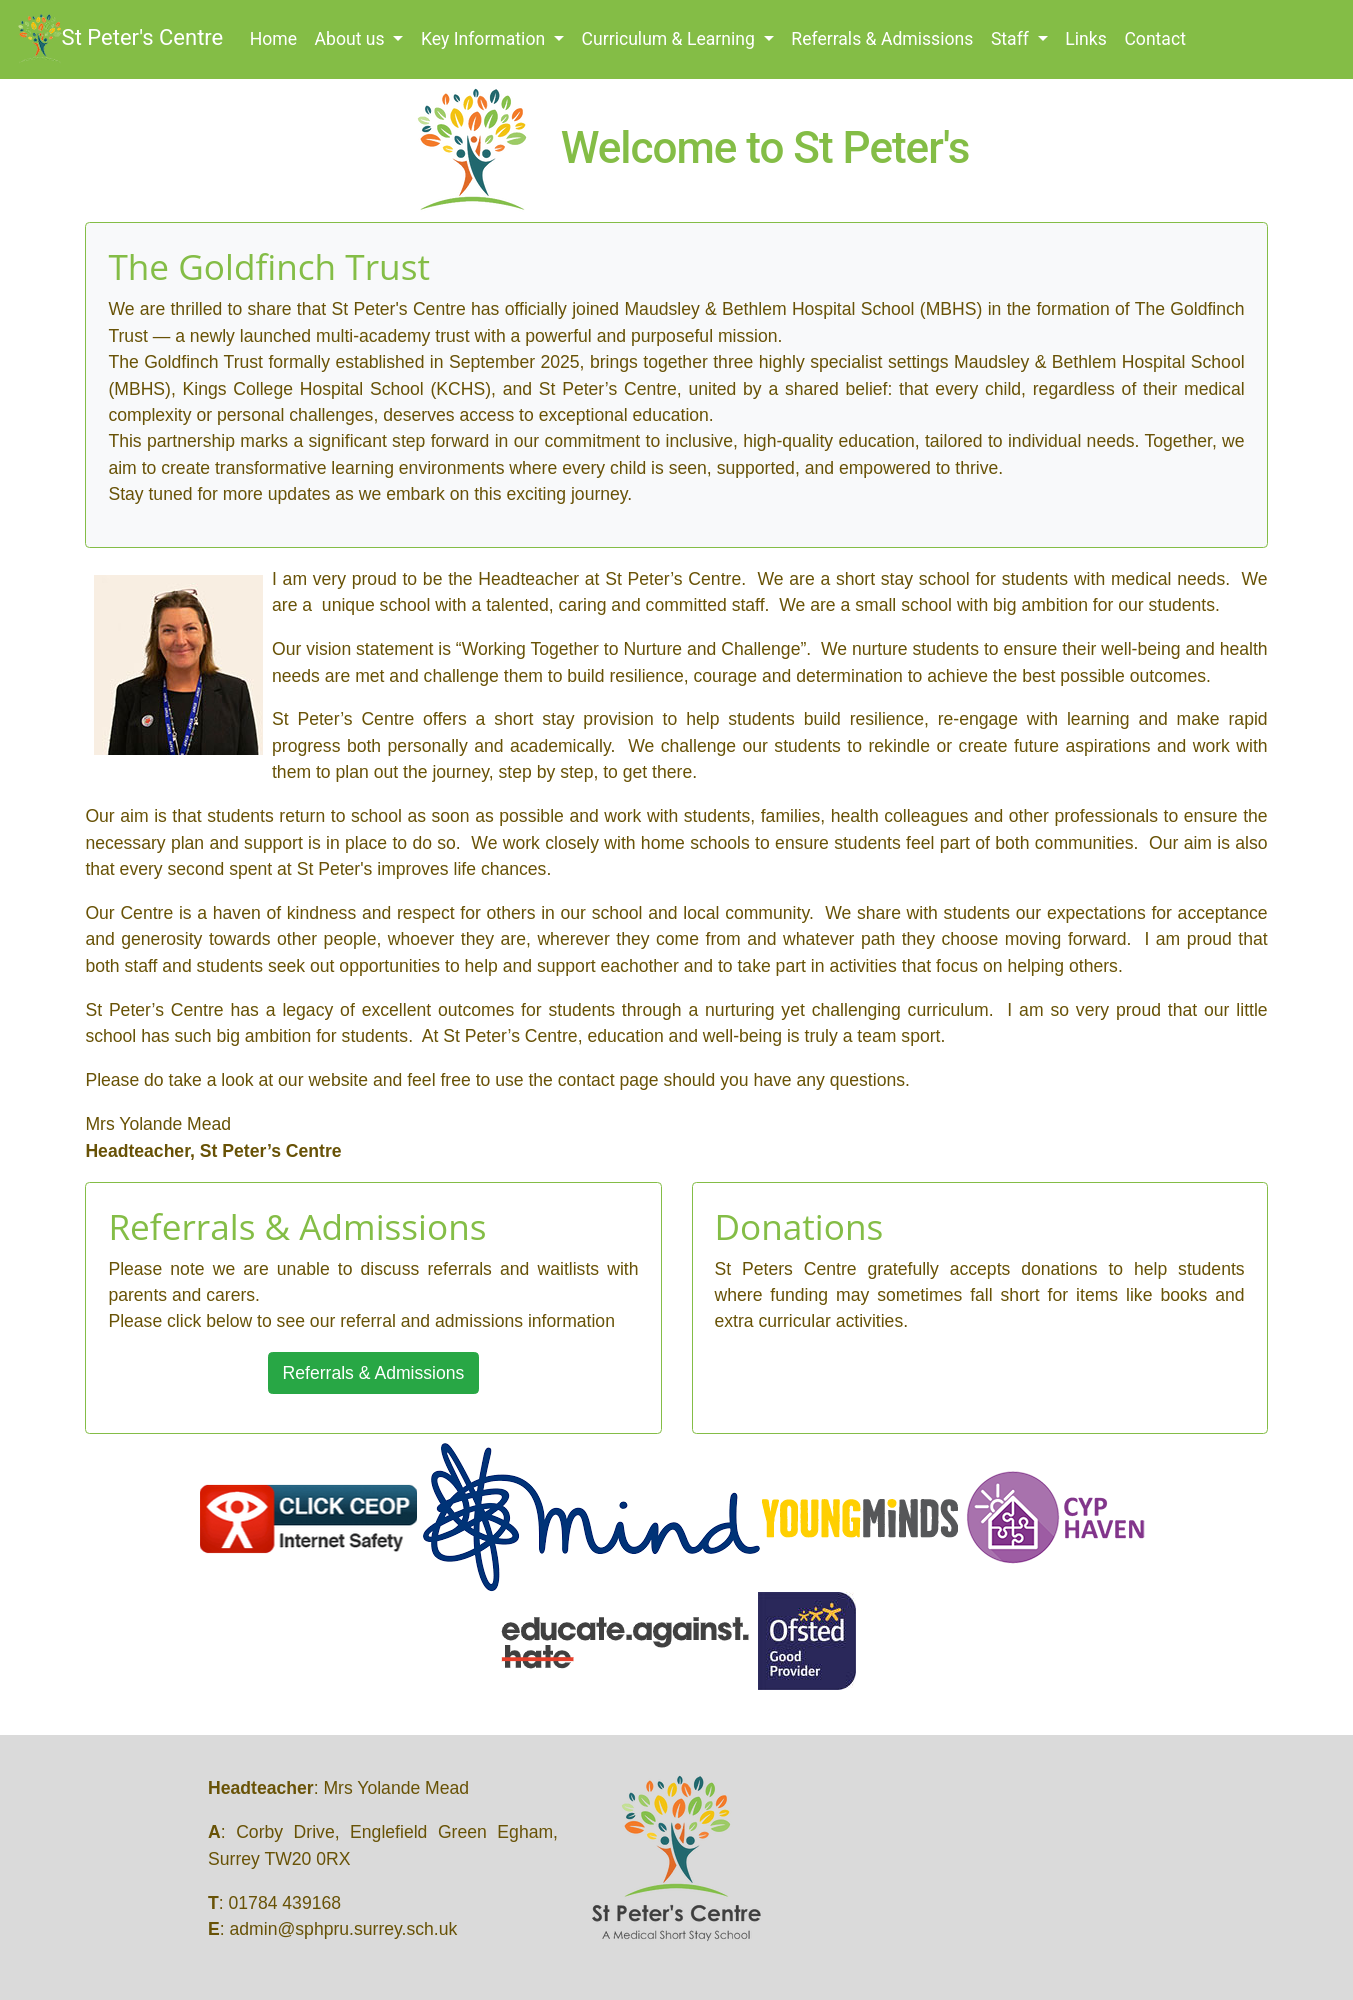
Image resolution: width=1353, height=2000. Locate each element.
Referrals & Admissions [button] (374, 1373)
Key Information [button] (485, 39)
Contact (1155, 39)
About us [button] (352, 39)
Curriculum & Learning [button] (671, 39)
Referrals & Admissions (882, 39)
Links (1085, 39)
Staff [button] (1012, 39)
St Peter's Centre (121, 39)
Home (278, 37)
